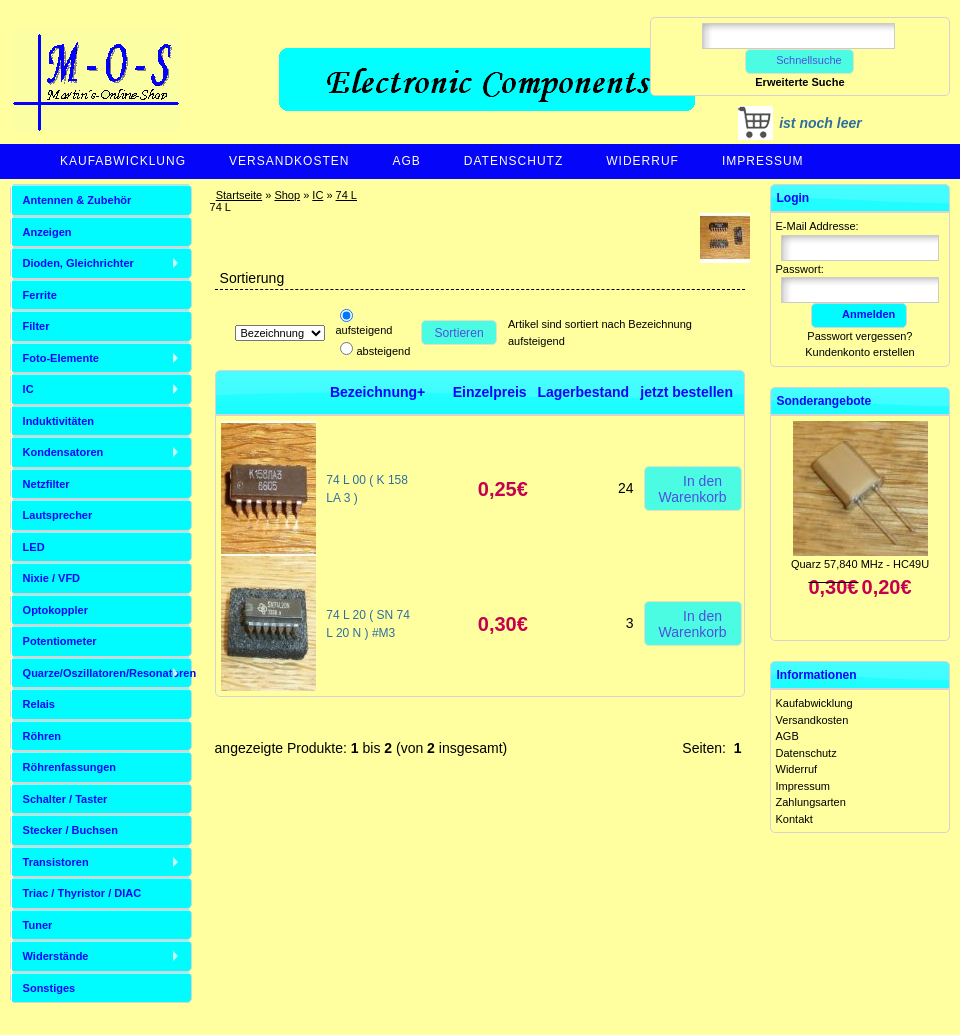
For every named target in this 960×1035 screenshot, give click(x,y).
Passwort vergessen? (859, 336)
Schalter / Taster (65, 799)
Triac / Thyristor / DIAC (82, 893)
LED (34, 547)
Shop (287, 195)
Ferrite (40, 295)
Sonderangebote (824, 401)
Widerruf (642, 161)
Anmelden (859, 314)
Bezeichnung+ (377, 392)
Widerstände (56, 956)
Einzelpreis (490, 392)
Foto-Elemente (61, 358)
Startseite (239, 195)
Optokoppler (55, 610)
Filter (36, 326)
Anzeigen (47, 232)
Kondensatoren (63, 452)
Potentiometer (60, 641)
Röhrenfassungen (70, 767)
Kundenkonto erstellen (859, 352)
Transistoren (56, 862)
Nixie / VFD (51, 578)
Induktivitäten (59, 421)
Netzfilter (46, 484)
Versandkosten (289, 161)
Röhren (42, 736)
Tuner (38, 925)
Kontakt (794, 819)
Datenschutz (513, 161)
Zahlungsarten (811, 802)
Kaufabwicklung (123, 161)
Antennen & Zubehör (77, 200)
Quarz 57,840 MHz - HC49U (860, 564)
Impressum (763, 161)
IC (317, 195)
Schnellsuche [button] (799, 60)
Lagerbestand (583, 392)
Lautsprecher (58, 515)
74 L (346, 195)
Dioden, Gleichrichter (78, 263)
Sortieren (459, 333)
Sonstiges (49, 988)
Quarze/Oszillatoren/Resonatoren (107, 673)
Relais (39, 704)
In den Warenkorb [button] (693, 488)
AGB (406, 161)
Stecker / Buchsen (70, 830)
